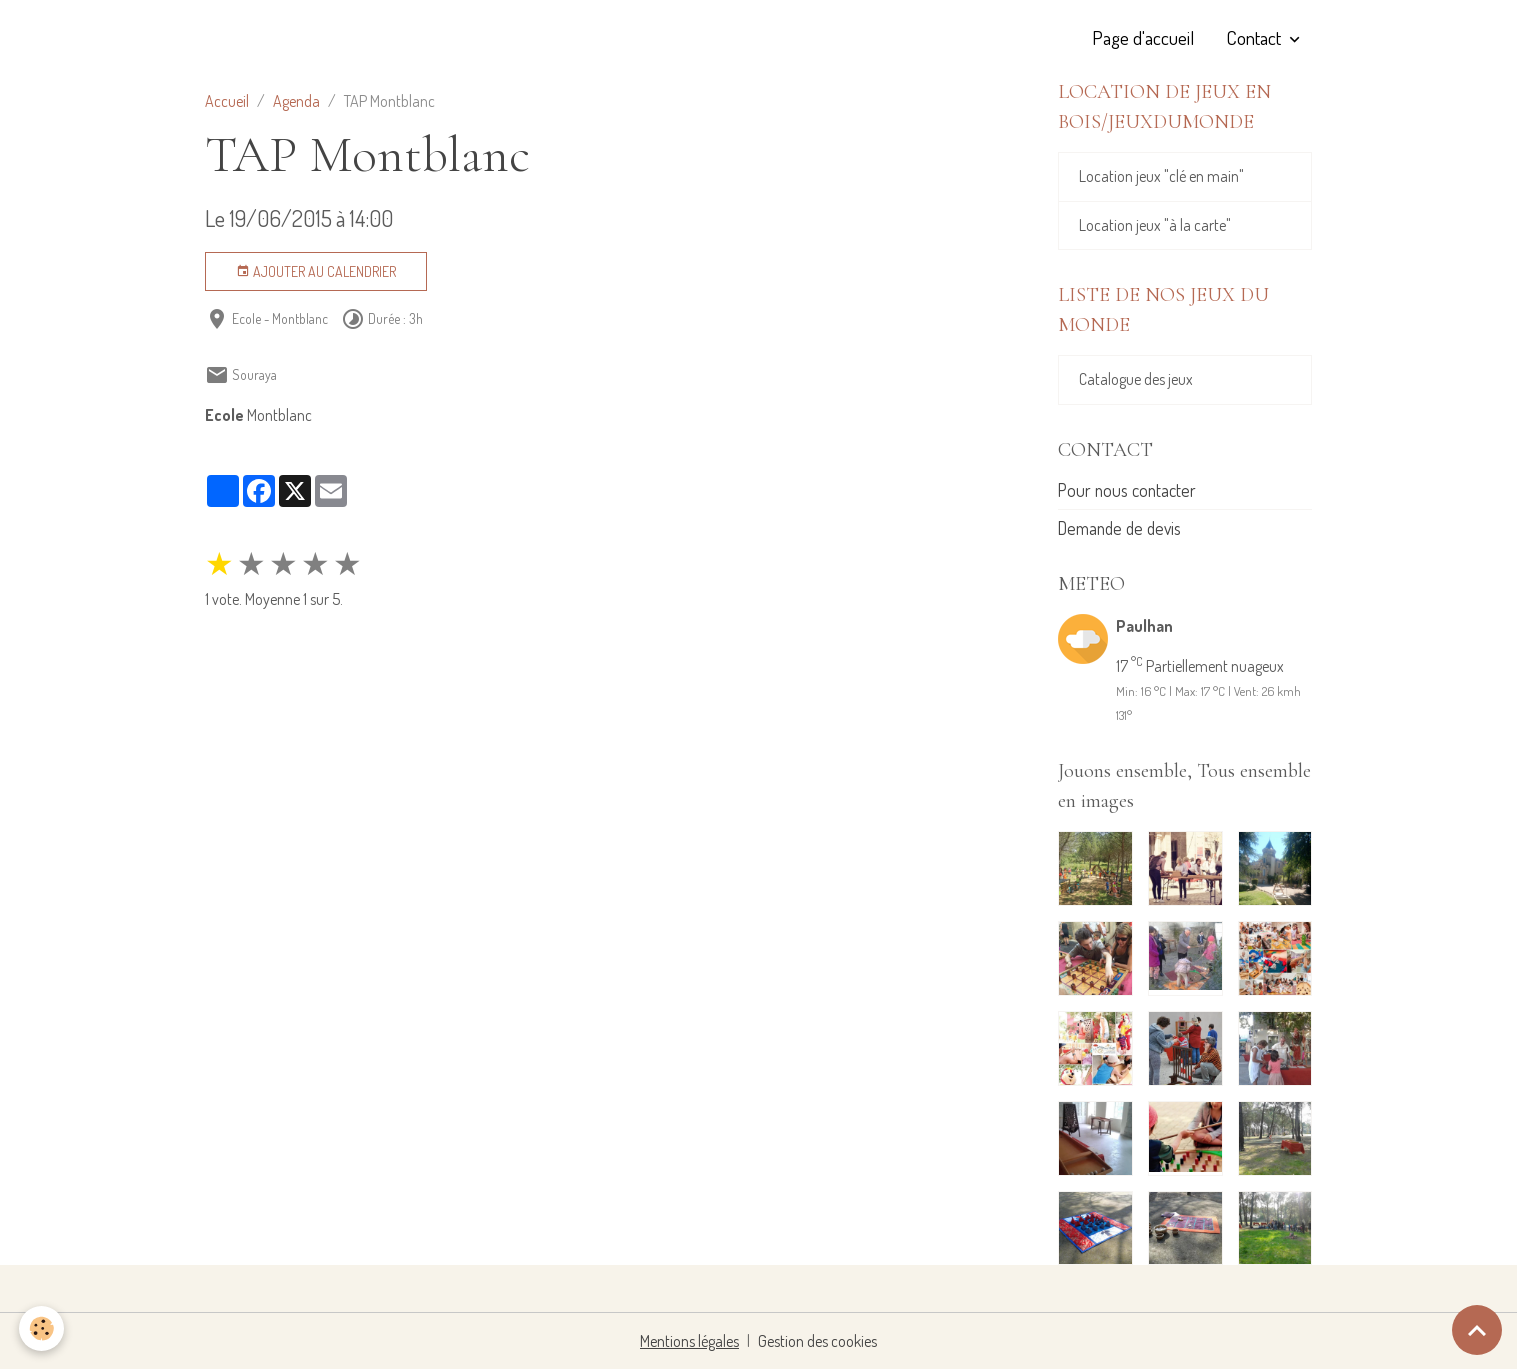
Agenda (296, 101)
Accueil (227, 101)
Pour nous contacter (1127, 491)
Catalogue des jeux (1136, 381)
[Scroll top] (1477, 1330)
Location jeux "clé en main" (1161, 177)
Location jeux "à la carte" (1155, 226)
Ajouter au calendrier (316, 272)
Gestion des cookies (817, 1342)
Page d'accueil (1143, 37)
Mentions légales (689, 1342)
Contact (1255, 37)
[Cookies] (42, 1328)
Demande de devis (1119, 529)
